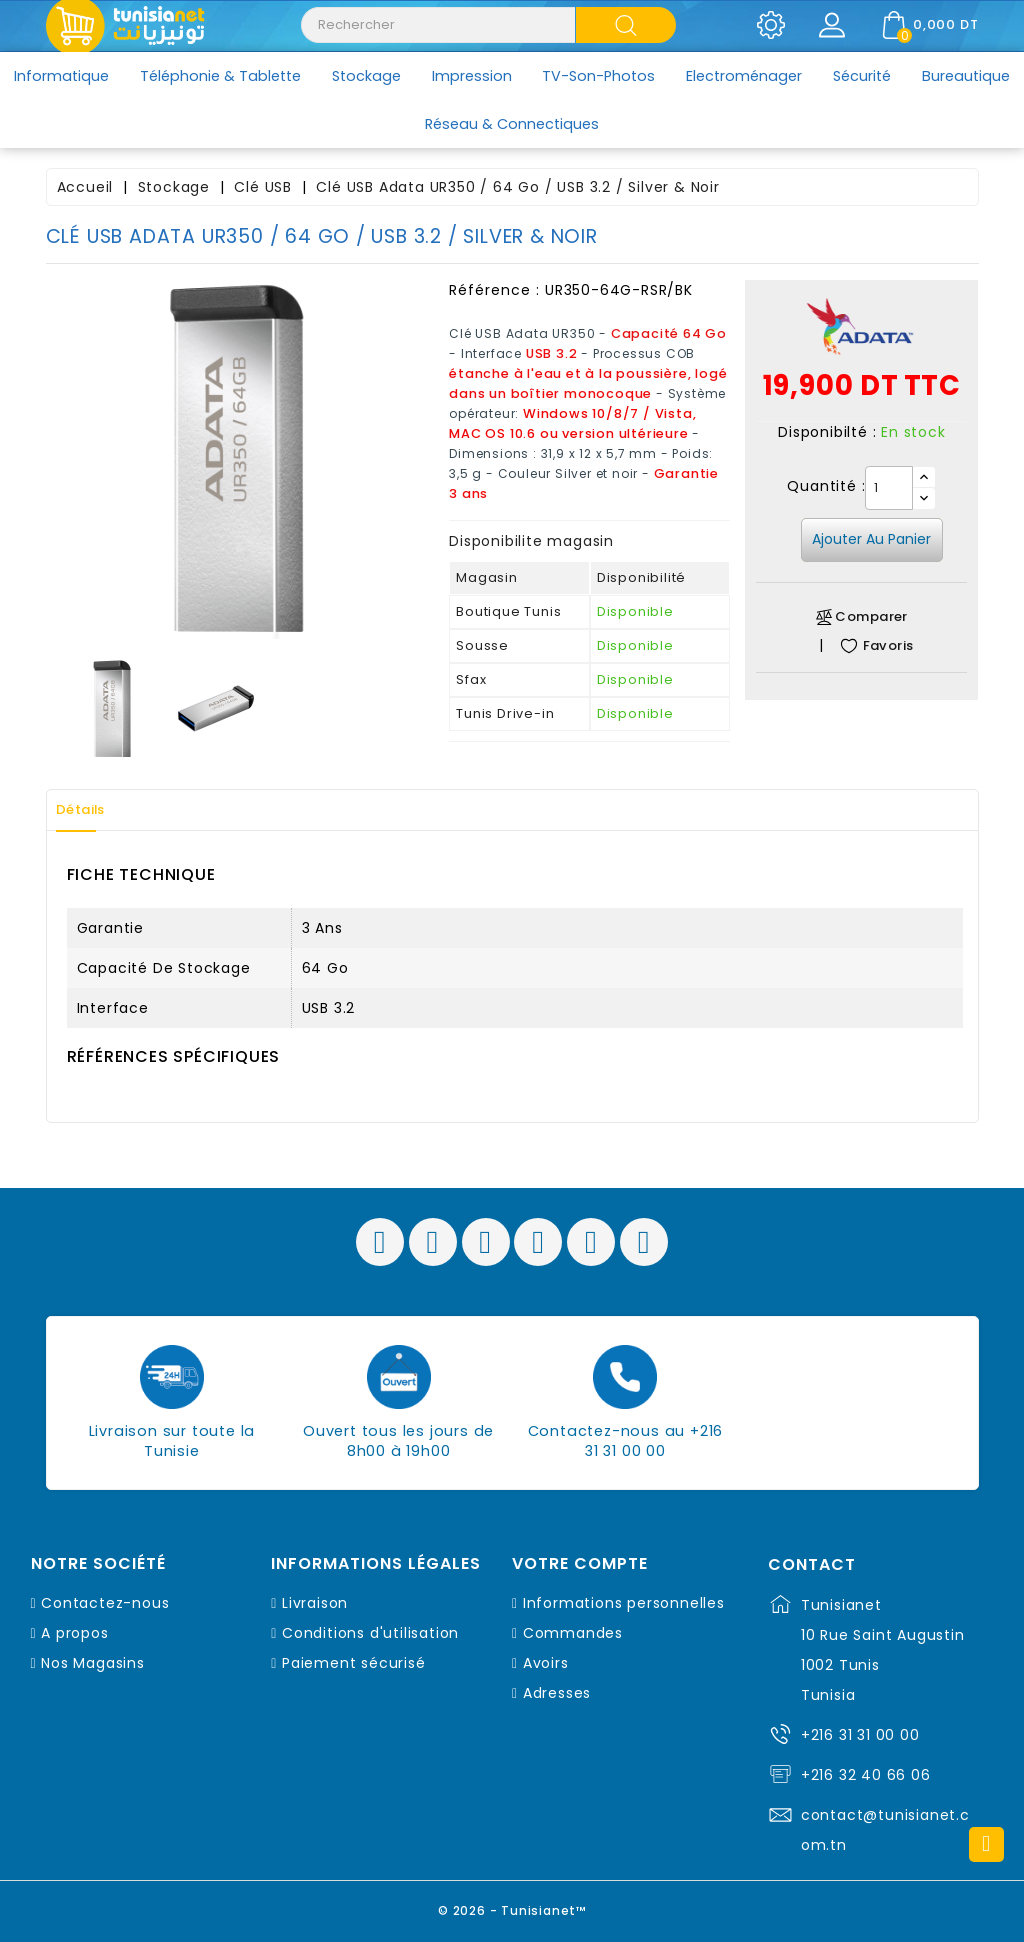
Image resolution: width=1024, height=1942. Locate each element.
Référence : (494, 290)
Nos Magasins (93, 1663)
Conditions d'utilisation (370, 1633)
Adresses (557, 1693)
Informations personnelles (624, 1603)
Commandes (573, 1633)
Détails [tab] (90, 810)
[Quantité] (889, 488)
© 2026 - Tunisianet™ (512, 1906)
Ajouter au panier (871, 539)
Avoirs (546, 1663)
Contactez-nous (105, 1603)
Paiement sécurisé (354, 1663)
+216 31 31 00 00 (860, 1735)
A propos (74, 1633)
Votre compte (580, 1564)
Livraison (315, 1603)
